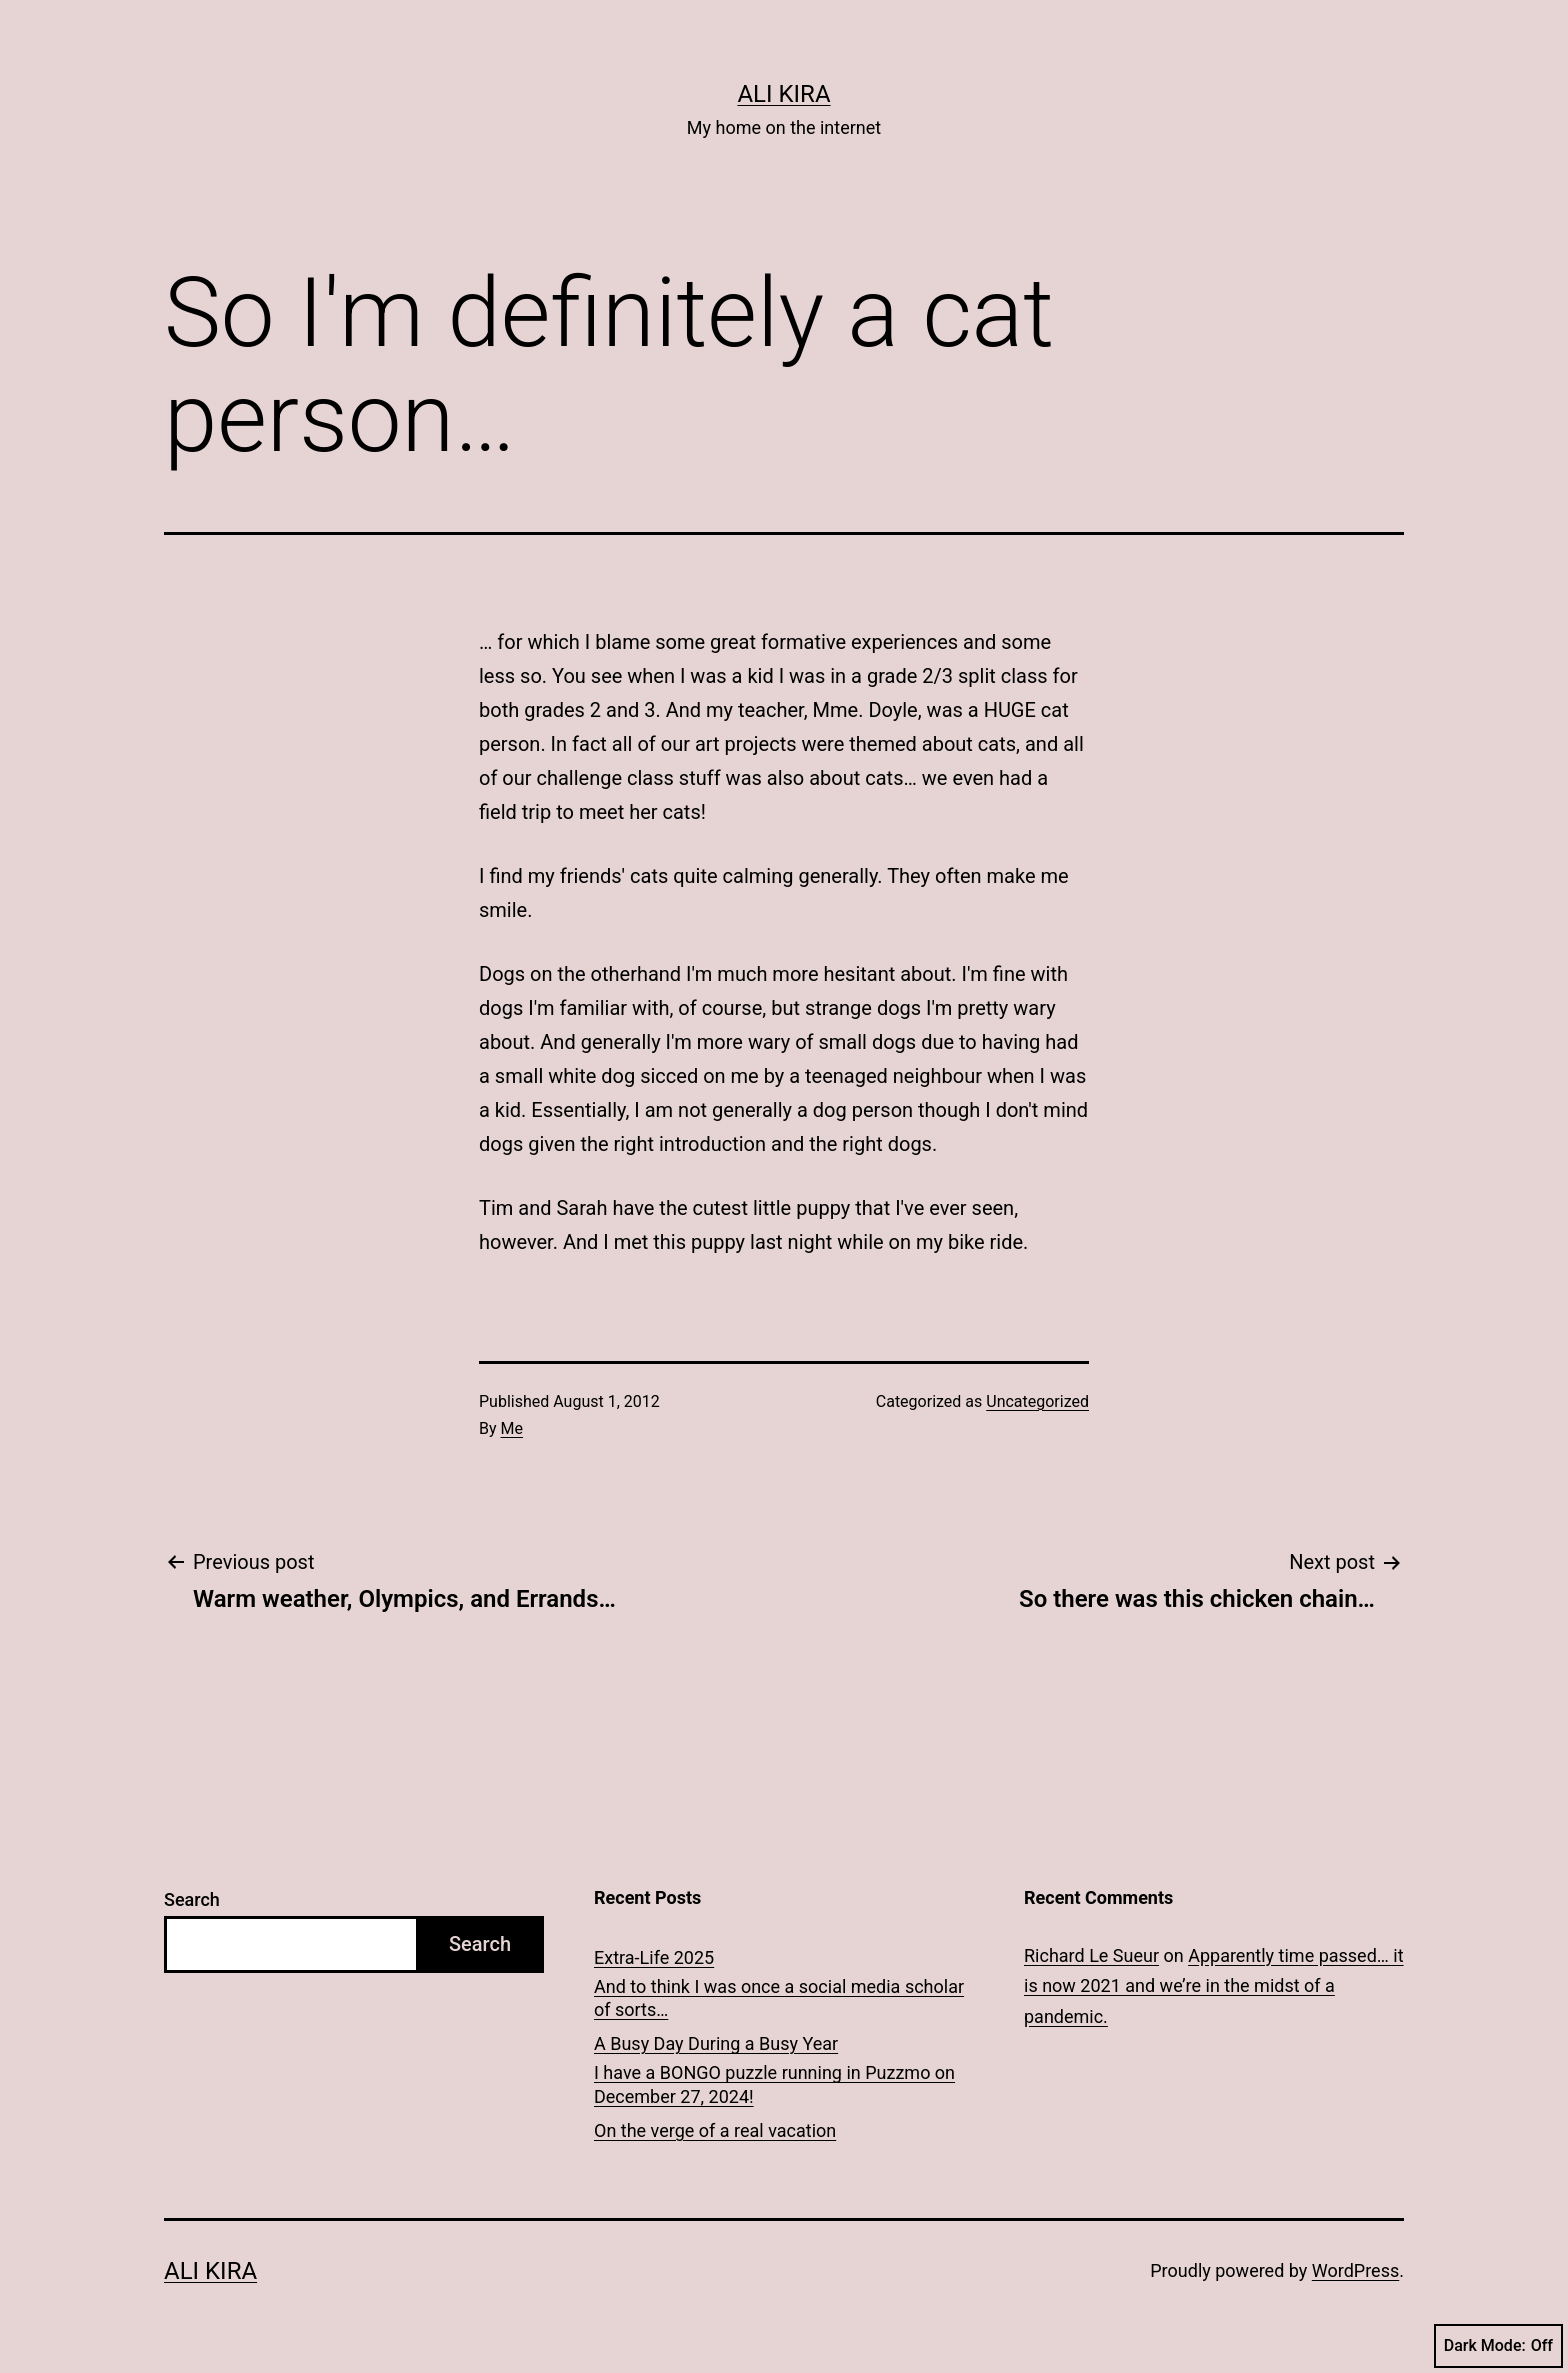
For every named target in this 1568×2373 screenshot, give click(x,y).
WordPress (1355, 2270)
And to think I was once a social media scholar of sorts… (779, 1998)
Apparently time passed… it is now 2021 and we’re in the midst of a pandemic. (1214, 1986)
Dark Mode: (1498, 2346)
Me (512, 1428)
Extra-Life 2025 (654, 1957)
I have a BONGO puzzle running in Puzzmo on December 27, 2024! (774, 2084)
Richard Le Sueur (1091, 1955)
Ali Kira (783, 94)
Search (192, 1899)
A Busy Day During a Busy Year (716, 2043)
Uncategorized (1037, 1401)
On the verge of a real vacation (715, 2130)
